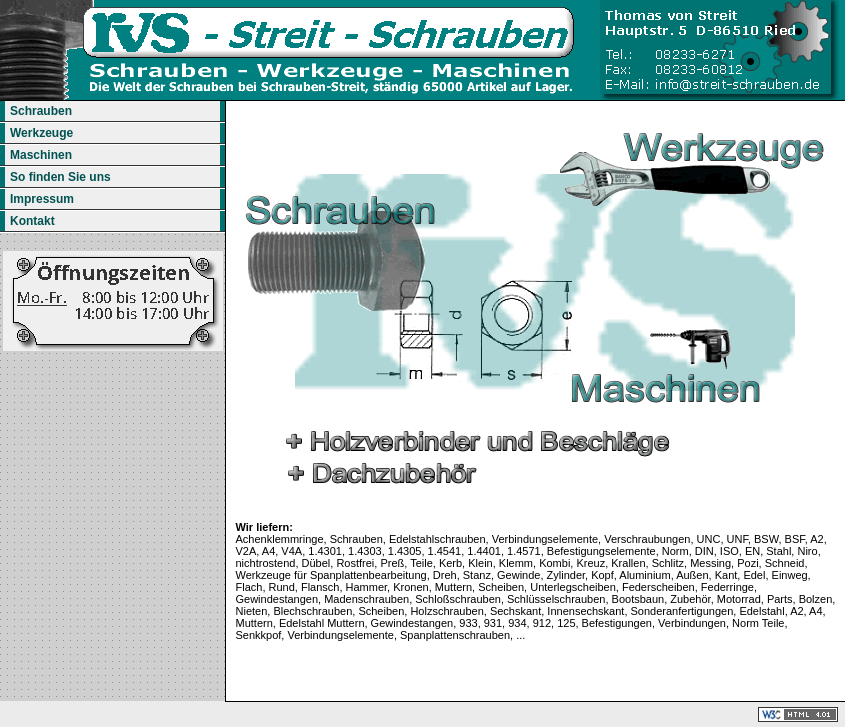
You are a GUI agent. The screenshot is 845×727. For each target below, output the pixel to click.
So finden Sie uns (58, 177)
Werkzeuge (39, 133)
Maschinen (38, 155)
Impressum (39, 199)
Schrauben (38, 111)
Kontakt (30, 221)
